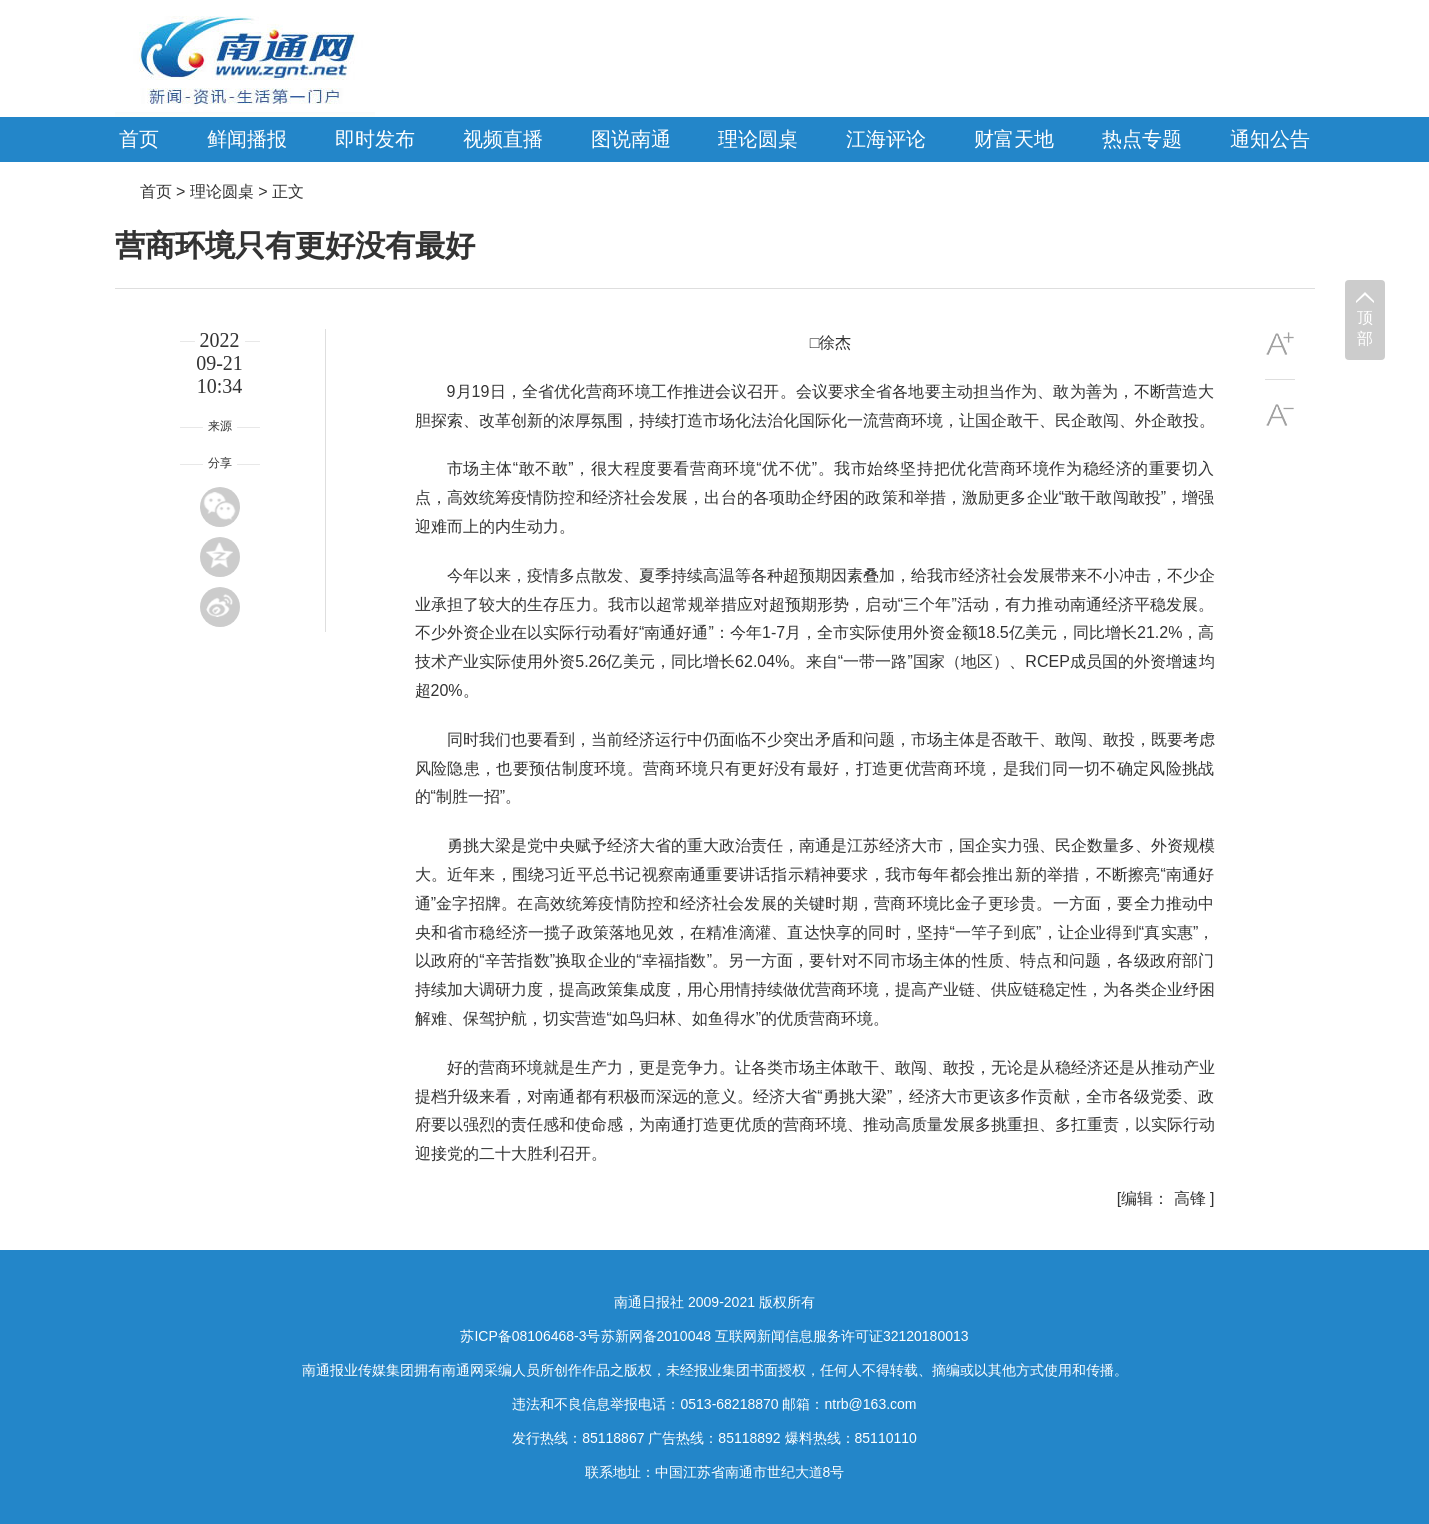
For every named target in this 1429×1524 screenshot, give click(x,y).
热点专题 (1142, 139)
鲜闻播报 (247, 139)
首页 (139, 139)
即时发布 (375, 139)
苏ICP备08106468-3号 (530, 1336)
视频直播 (503, 139)
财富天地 (1014, 139)
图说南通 (631, 139)
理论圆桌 (758, 139)
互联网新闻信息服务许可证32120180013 (842, 1336)
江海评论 (886, 139)
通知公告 (1270, 139)
